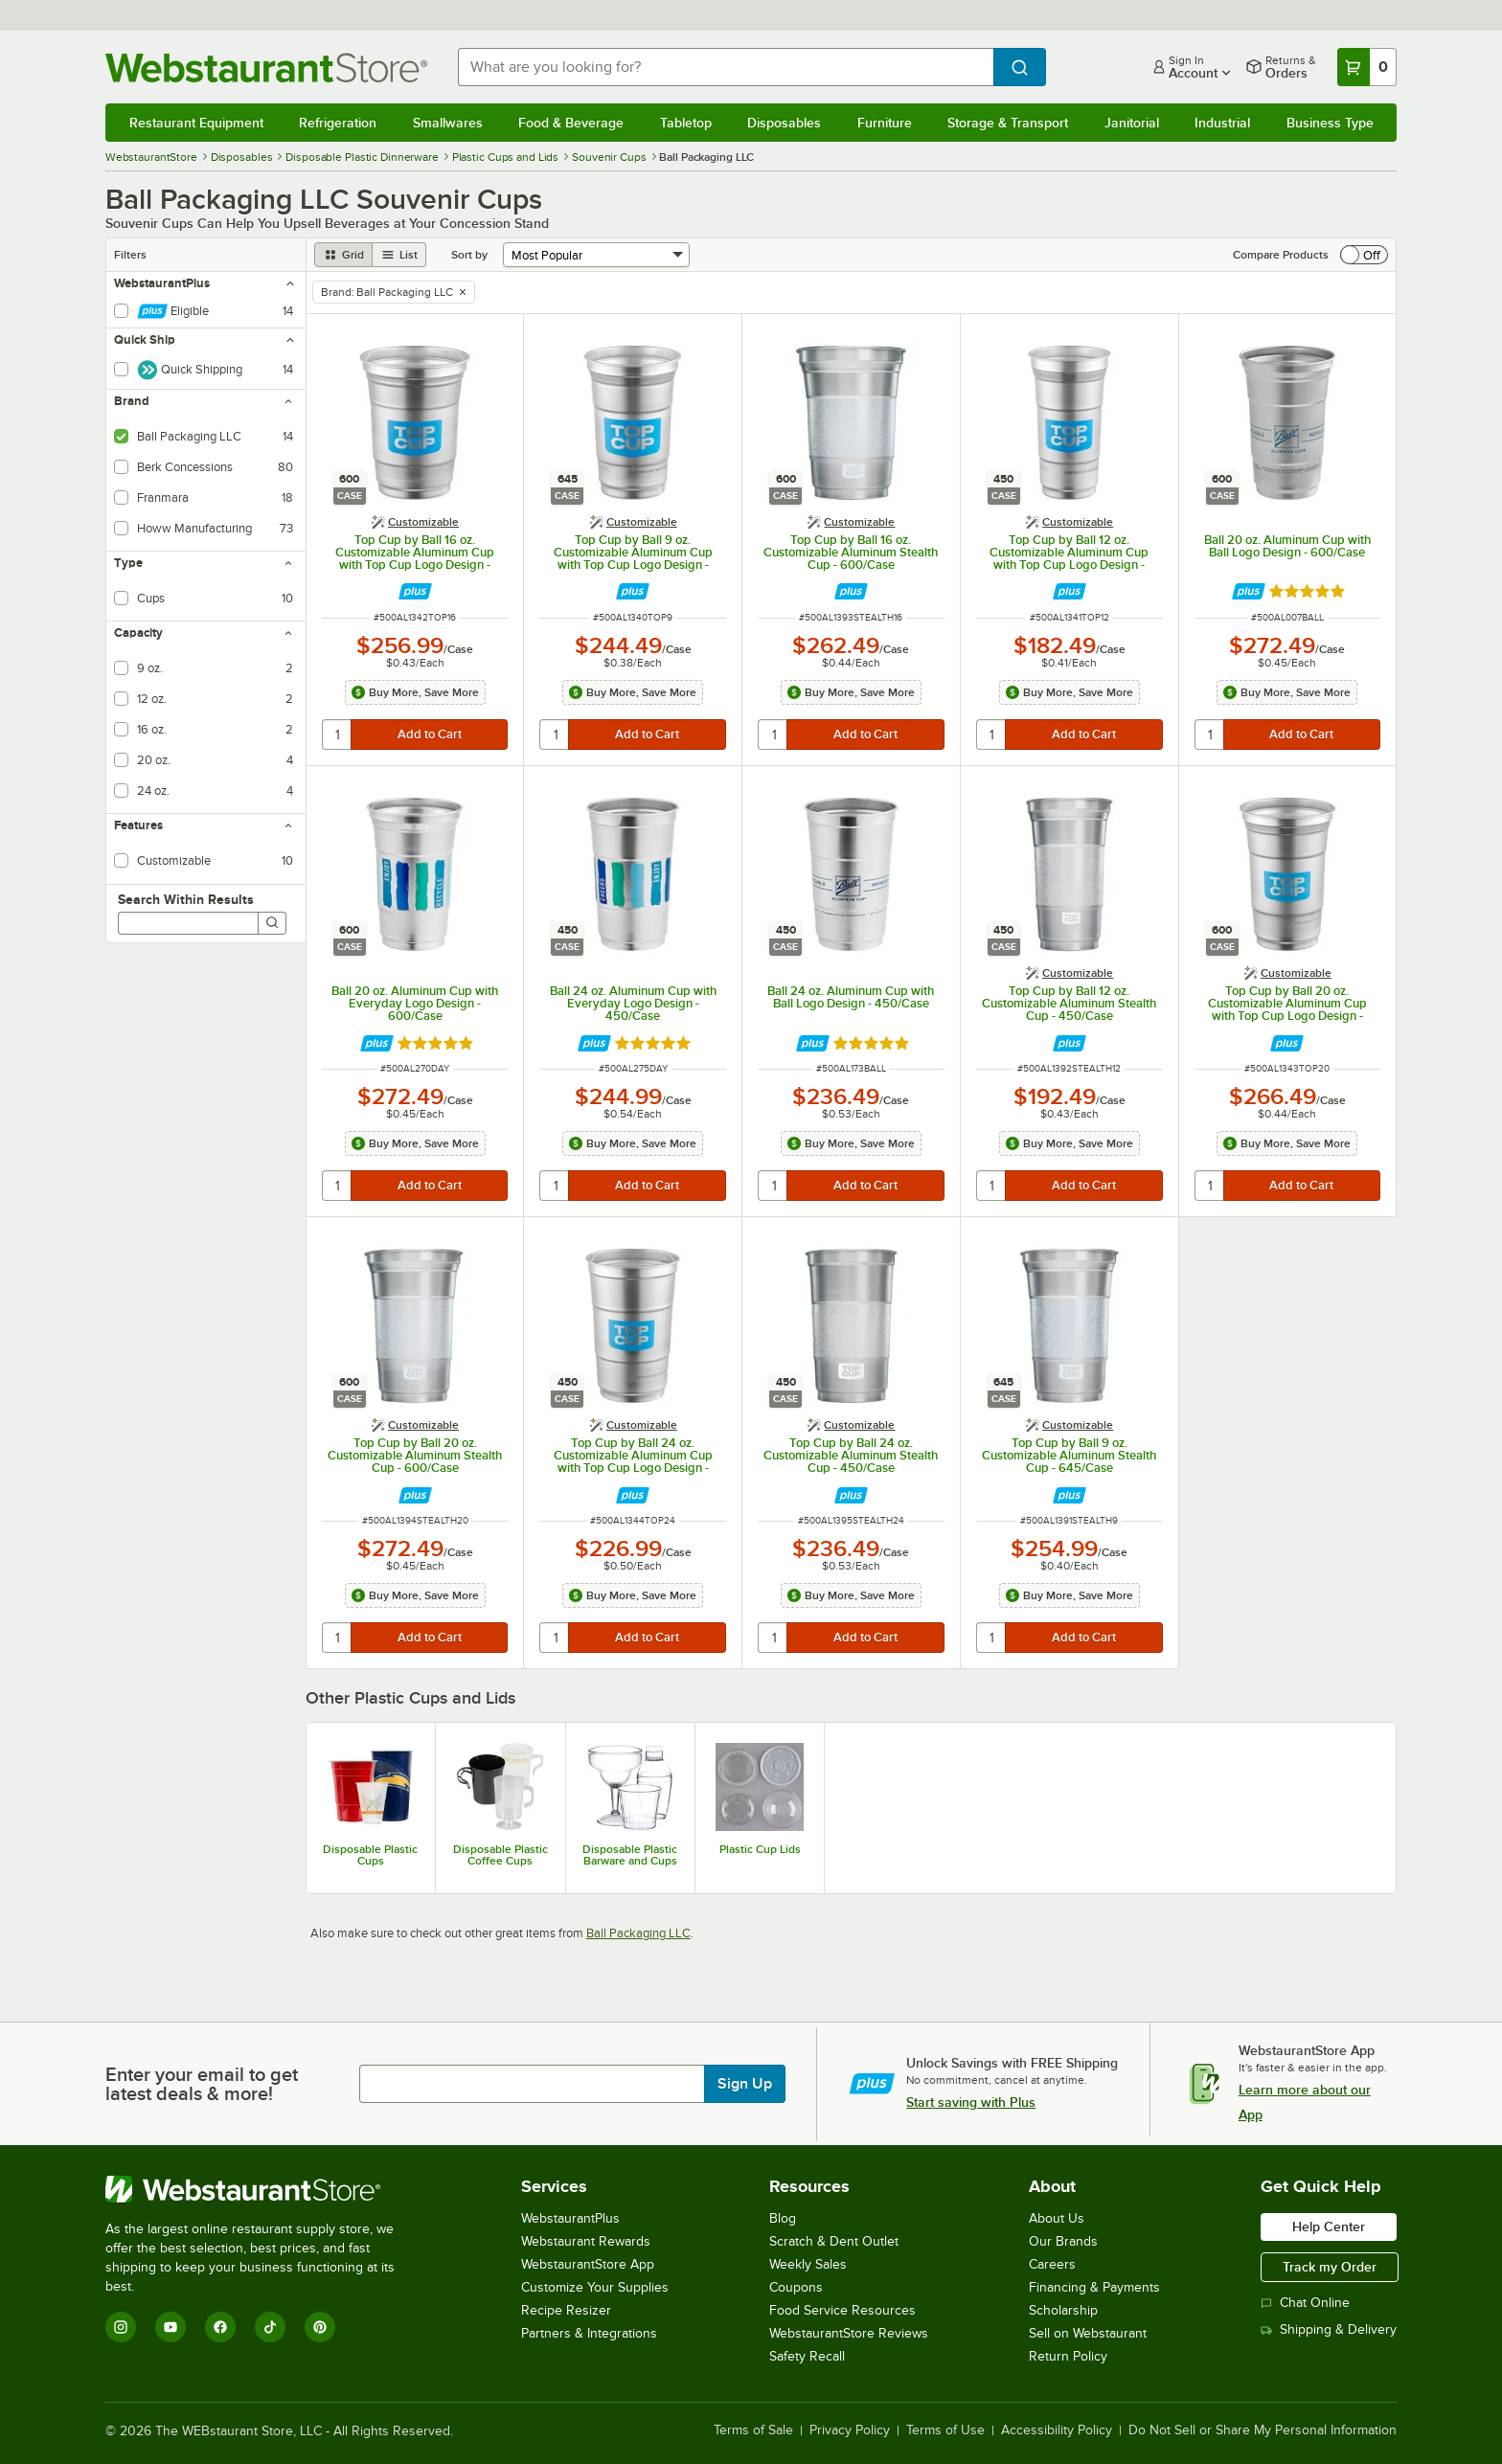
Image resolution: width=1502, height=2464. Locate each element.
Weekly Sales (808, 2264)
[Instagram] (120, 2327)
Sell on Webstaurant (1088, 2333)
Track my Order (1330, 2266)
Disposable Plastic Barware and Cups (629, 1854)
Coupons (796, 2287)
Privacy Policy (849, 2430)
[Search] (272, 923)
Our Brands (1063, 2241)
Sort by (469, 254)
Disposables (784, 122)
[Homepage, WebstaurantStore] (266, 67)
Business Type (1330, 122)
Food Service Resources (842, 2310)
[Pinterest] (320, 2327)
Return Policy (1068, 2356)
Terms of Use (945, 2430)
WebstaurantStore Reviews (848, 2333)
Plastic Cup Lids (760, 1849)
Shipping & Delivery (1329, 2329)
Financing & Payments (1094, 2287)
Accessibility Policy (1056, 2430)
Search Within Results (186, 899)
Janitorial (1131, 122)
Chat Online (1305, 2302)
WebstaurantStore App (587, 2264)
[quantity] (337, 734)
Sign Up (744, 2083)
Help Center (1328, 2226)
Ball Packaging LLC (638, 1933)
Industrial (1222, 122)
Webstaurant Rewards (585, 2241)
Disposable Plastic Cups (370, 1854)
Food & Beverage (571, 122)
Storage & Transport (1007, 122)
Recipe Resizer (566, 2310)
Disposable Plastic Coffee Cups (500, 1854)
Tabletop (686, 122)
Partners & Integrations (589, 2333)
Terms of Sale (753, 2430)
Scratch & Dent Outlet (834, 2241)
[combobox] (726, 67)
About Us (1056, 2218)
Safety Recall (807, 2356)
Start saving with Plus (970, 2102)
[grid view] (343, 254)
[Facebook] (220, 2327)
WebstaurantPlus (570, 2218)
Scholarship (1063, 2310)
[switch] (1364, 254)
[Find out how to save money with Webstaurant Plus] (415, 591)
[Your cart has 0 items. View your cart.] (1367, 67)
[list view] (399, 254)
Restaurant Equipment (196, 122)
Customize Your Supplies (595, 2287)
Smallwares (448, 122)
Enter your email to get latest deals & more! (201, 2084)
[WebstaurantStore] (263, 2189)
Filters (130, 254)
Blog (782, 2218)
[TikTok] (270, 2327)
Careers (1052, 2264)
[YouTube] (170, 2327)
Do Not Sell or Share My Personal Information (1262, 2430)
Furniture (884, 122)
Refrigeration (337, 122)
